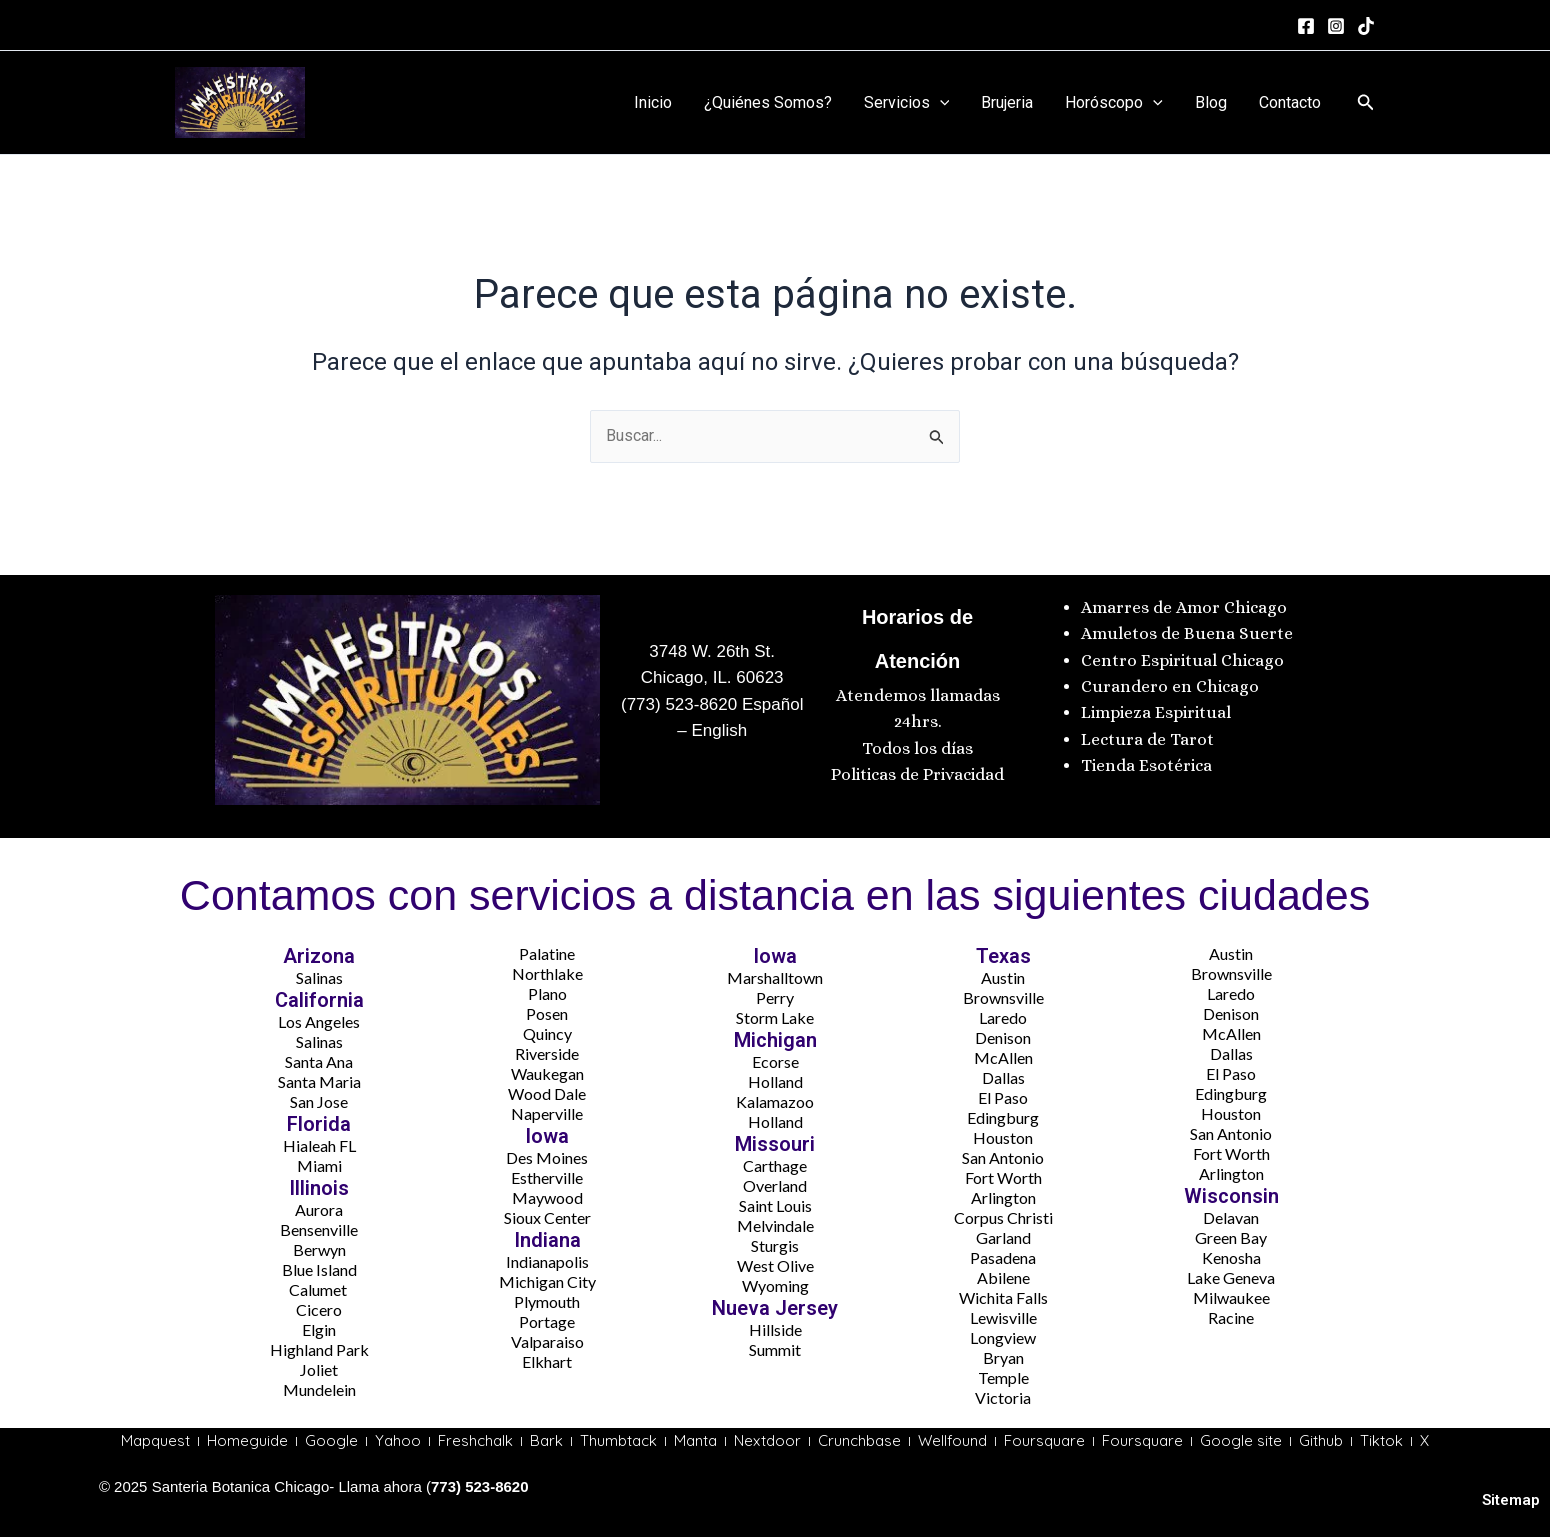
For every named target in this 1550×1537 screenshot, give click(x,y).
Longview (1003, 1337)
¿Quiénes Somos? (768, 102)
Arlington (1003, 1197)
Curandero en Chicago (1170, 686)
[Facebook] (1306, 26)
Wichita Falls (1003, 1297)
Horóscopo (1114, 103)
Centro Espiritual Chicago (1182, 660)
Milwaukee (1231, 1297)
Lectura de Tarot (1147, 739)
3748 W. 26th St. (712, 651)
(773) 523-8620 (679, 704)
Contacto (1290, 102)
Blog (1211, 102)
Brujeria (1007, 102)
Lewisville (1003, 1317)
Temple (1003, 1377)
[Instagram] (1336, 26)
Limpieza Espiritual (1156, 712)
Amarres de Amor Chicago (1184, 607)
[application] (940, 103)
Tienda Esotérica (1148, 765)
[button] (1366, 102)
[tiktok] (1366, 26)
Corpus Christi (1003, 1217)
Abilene (1003, 1277)
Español (770, 704)
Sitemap (1511, 1500)
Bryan (1003, 1357)
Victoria (1003, 1397)
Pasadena (1003, 1257)
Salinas (319, 977)
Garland (1003, 1237)
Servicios (907, 103)
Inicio (653, 102)
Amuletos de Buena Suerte (1187, 633)
